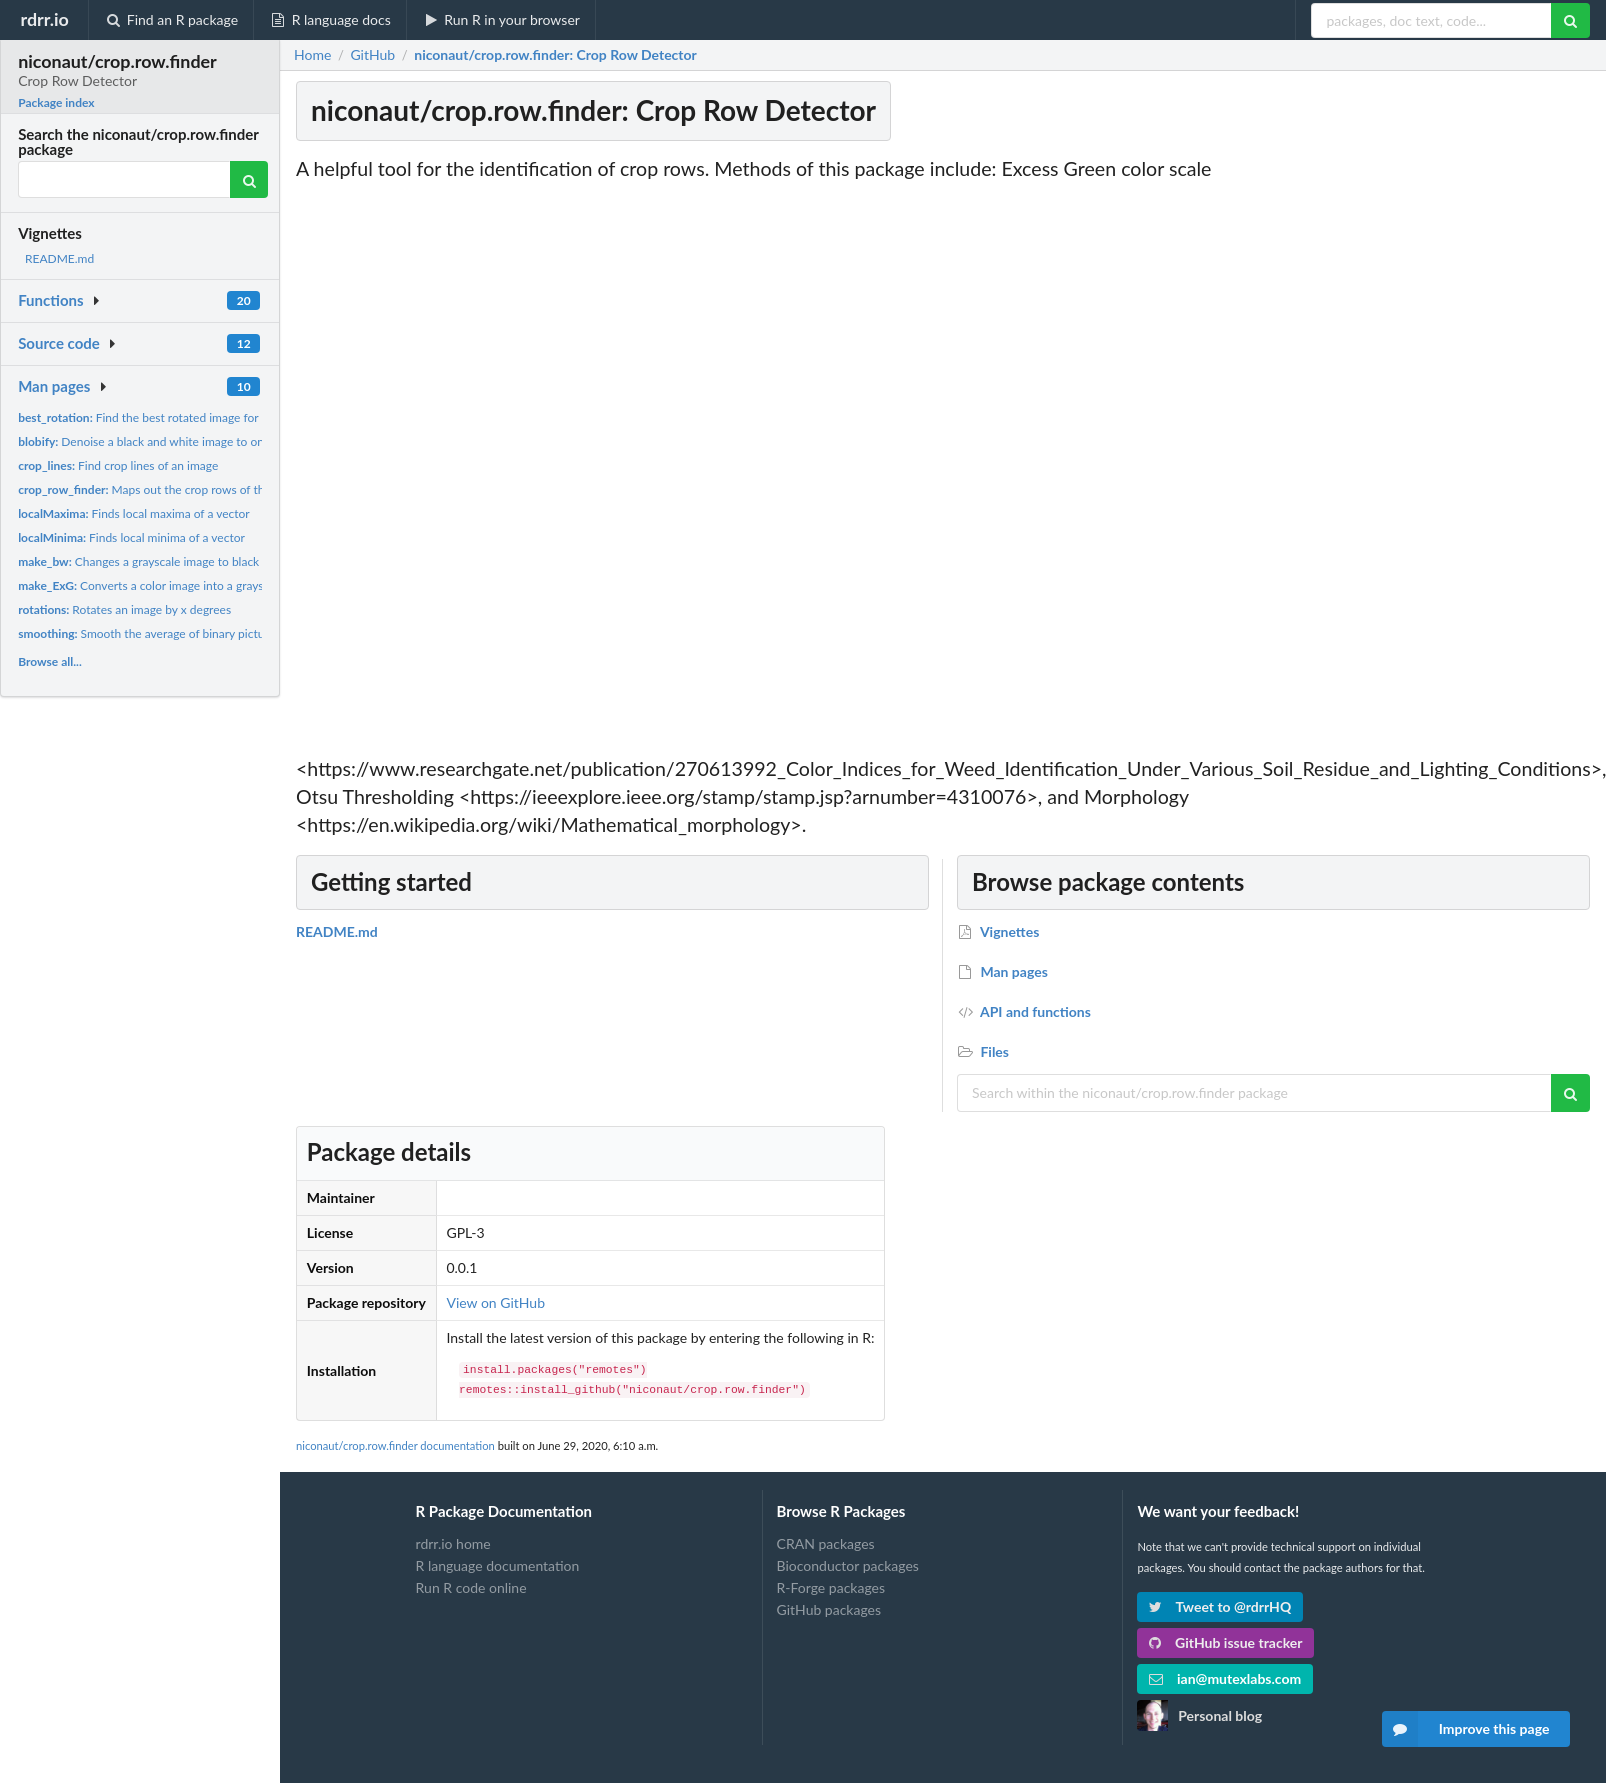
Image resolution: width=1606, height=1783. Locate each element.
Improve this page (1466, 1729)
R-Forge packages (831, 1587)
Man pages (54, 386)
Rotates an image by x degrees (124, 609)
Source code (59, 343)
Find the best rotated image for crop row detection (189, 417)
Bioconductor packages (848, 1565)
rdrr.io (44, 19)
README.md (59, 258)
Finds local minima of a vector (131, 537)
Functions (50, 300)
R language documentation (498, 1565)
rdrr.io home (453, 1544)
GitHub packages (829, 1609)
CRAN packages (826, 1544)
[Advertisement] (1444, 455)
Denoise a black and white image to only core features (181, 441)
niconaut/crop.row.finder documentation (395, 1445)
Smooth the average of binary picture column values (185, 633)
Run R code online (471, 1587)
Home (312, 55)
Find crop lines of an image (118, 465)
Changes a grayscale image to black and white (166, 561)
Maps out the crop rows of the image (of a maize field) (205, 489)
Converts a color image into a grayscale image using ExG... (200, 585)
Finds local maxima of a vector (134, 513)
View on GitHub (495, 1302)
